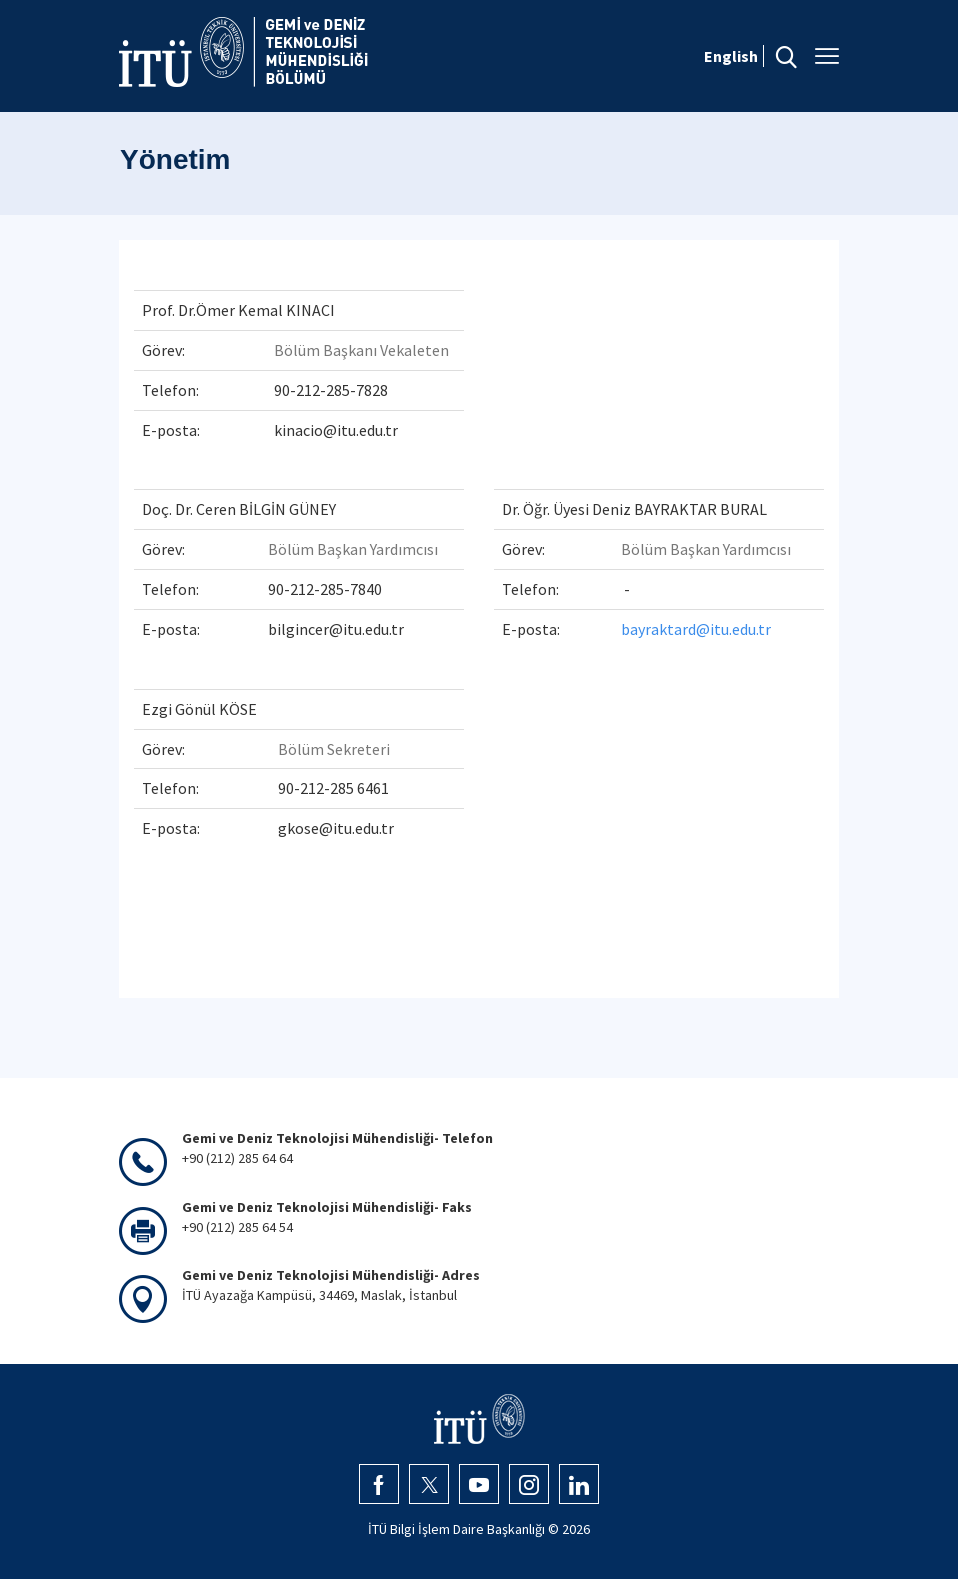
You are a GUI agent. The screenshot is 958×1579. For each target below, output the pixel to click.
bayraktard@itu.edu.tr (696, 629)
